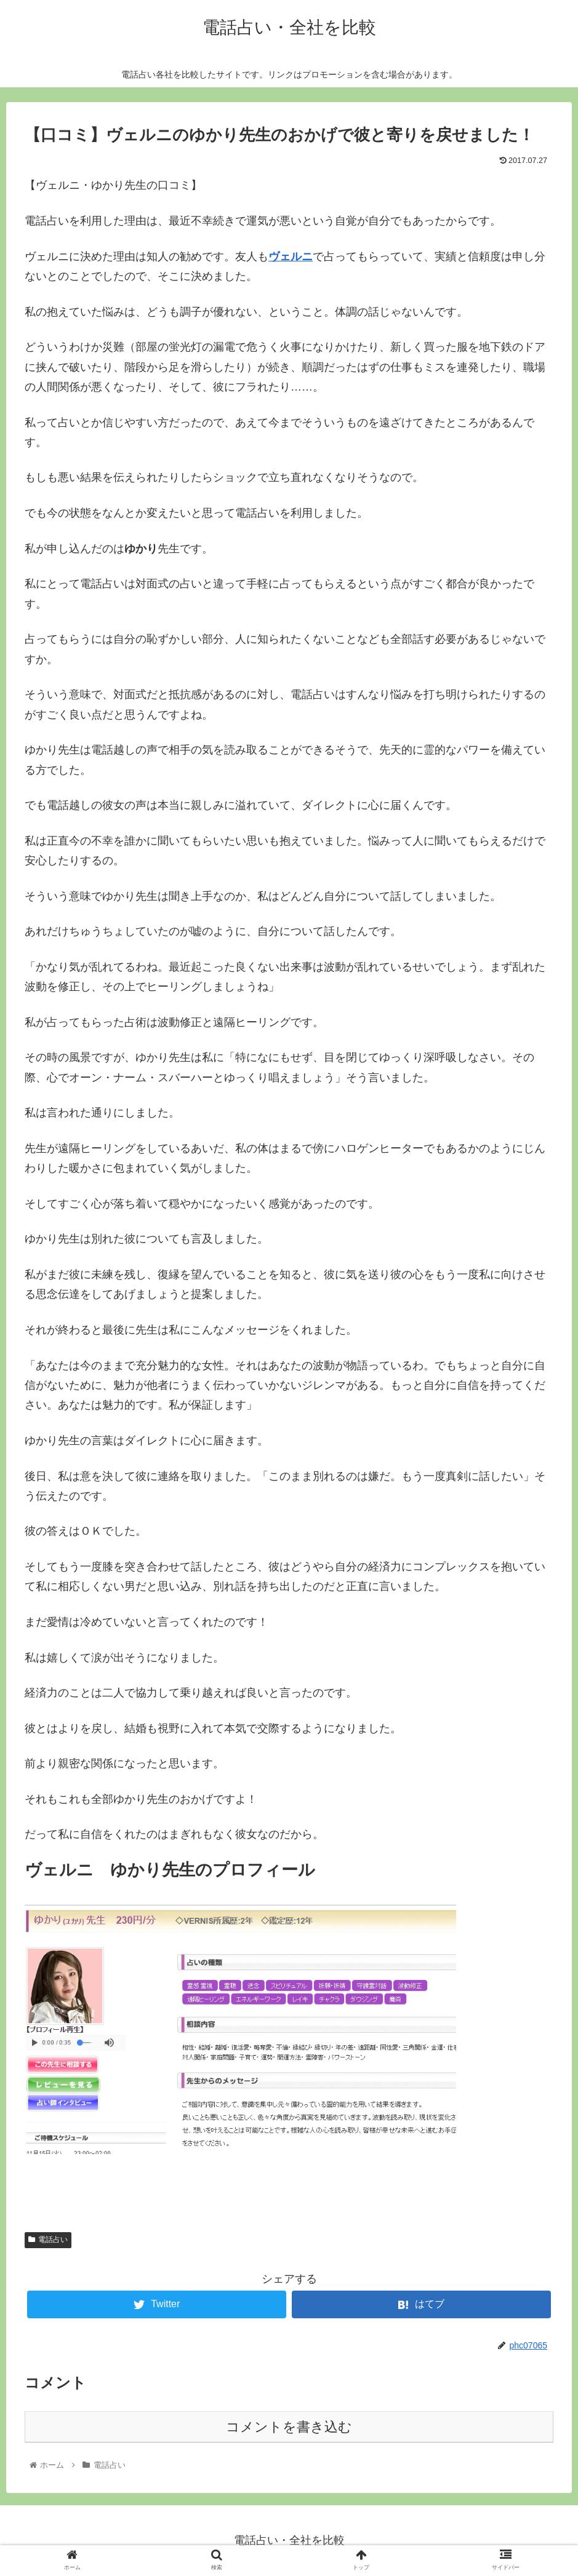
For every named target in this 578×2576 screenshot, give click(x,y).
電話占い (48, 2239)
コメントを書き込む (289, 2427)
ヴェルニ (290, 256)
